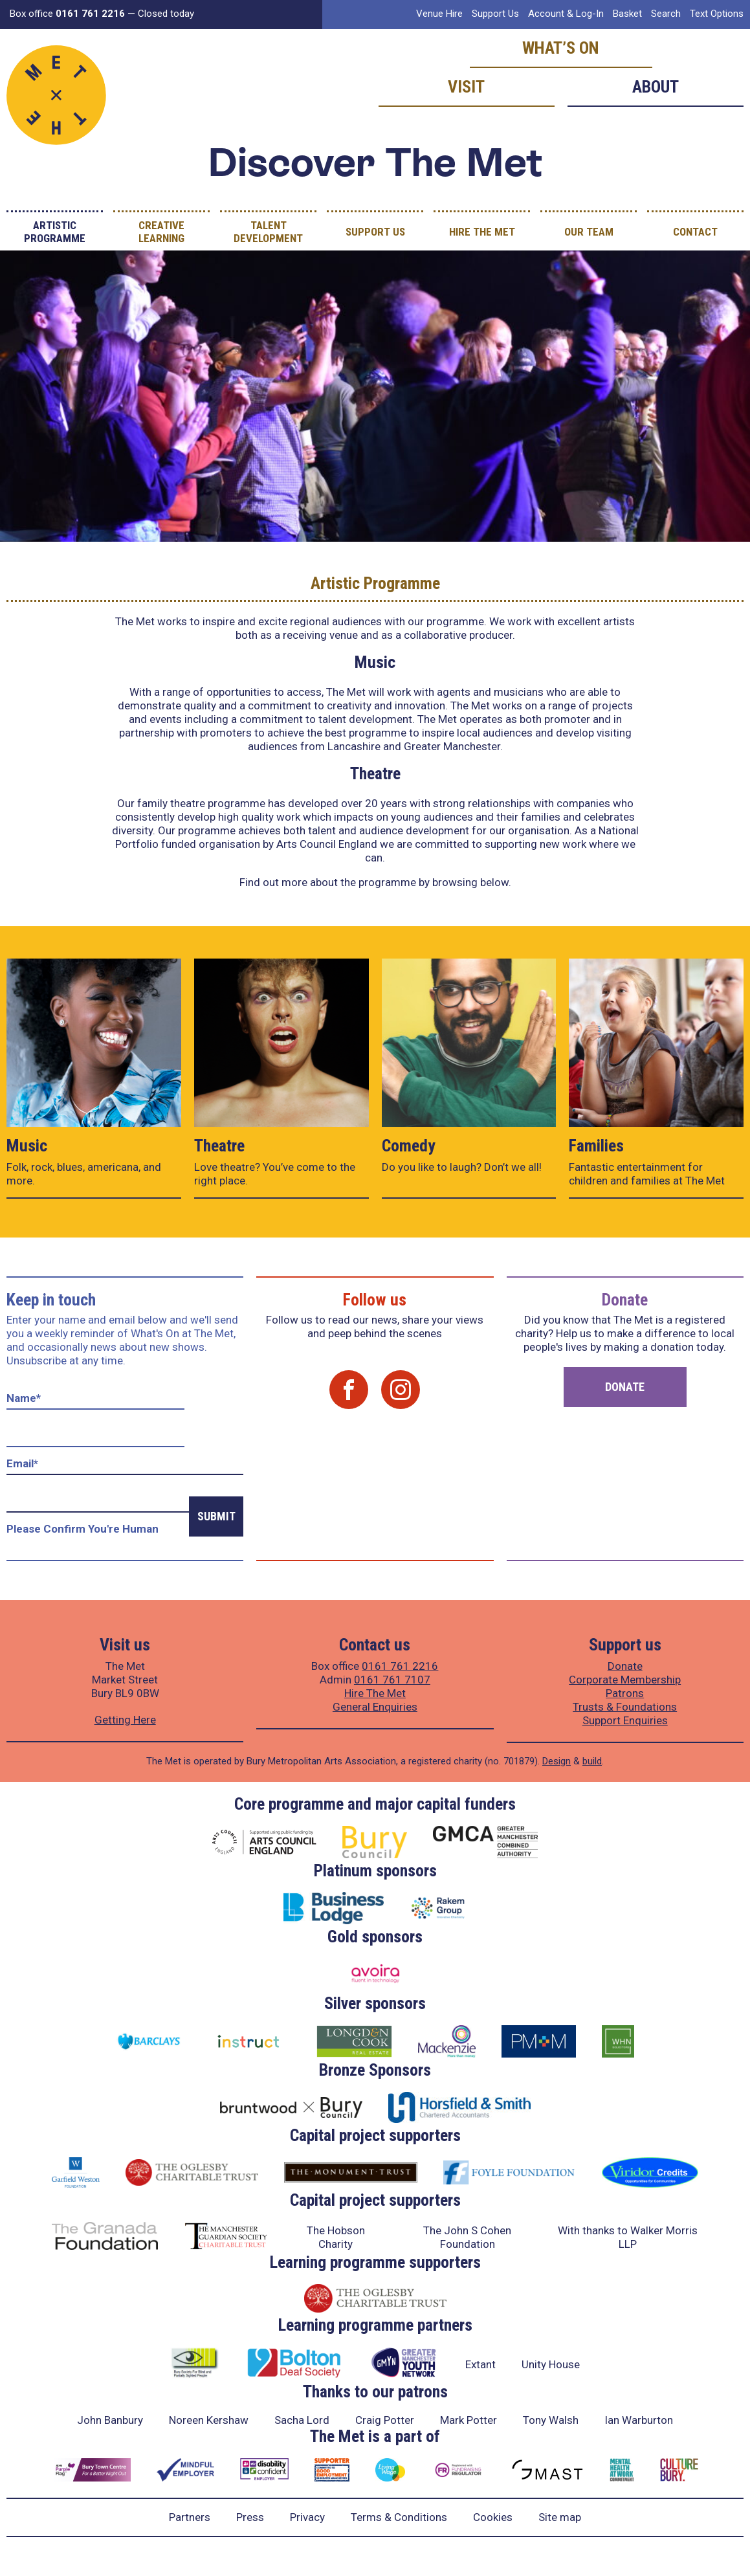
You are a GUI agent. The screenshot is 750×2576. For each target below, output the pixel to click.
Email (22, 1463)
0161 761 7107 (392, 1679)
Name (23, 1398)
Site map (559, 2517)
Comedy (409, 1145)
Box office (67, 13)
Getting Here (125, 1719)
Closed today (166, 13)
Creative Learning (161, 232)
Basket (627, 13)
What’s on (560, 48)
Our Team (588, 231)
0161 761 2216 (400, 1666)
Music (26, 1145)
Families (596, 1145)
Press (250, 2517)
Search (666, 13)
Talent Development (268, 232)
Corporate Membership (625, 1679)
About (655, 86)
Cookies (493, 2517)
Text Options (717, 13)
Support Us (495, 13)
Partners (189, 2517)
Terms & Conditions (399, 2517)
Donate (625, 1386)
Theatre (219, 1145)
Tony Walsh (551, 2420)
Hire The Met (482, 231)
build (592, 1761)
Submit (216, 1516)
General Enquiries (375, 1706)
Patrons (625, 1693)
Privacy (307, 2517)
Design (556, 1761)
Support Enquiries (625, 1720)
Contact (695, 231)
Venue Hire (439, 13)
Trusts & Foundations (625, 1706)
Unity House (551, 2364)
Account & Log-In (566, 13)
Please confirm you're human (82, 1528)
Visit (466, 86)
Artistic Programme (54, 232)
